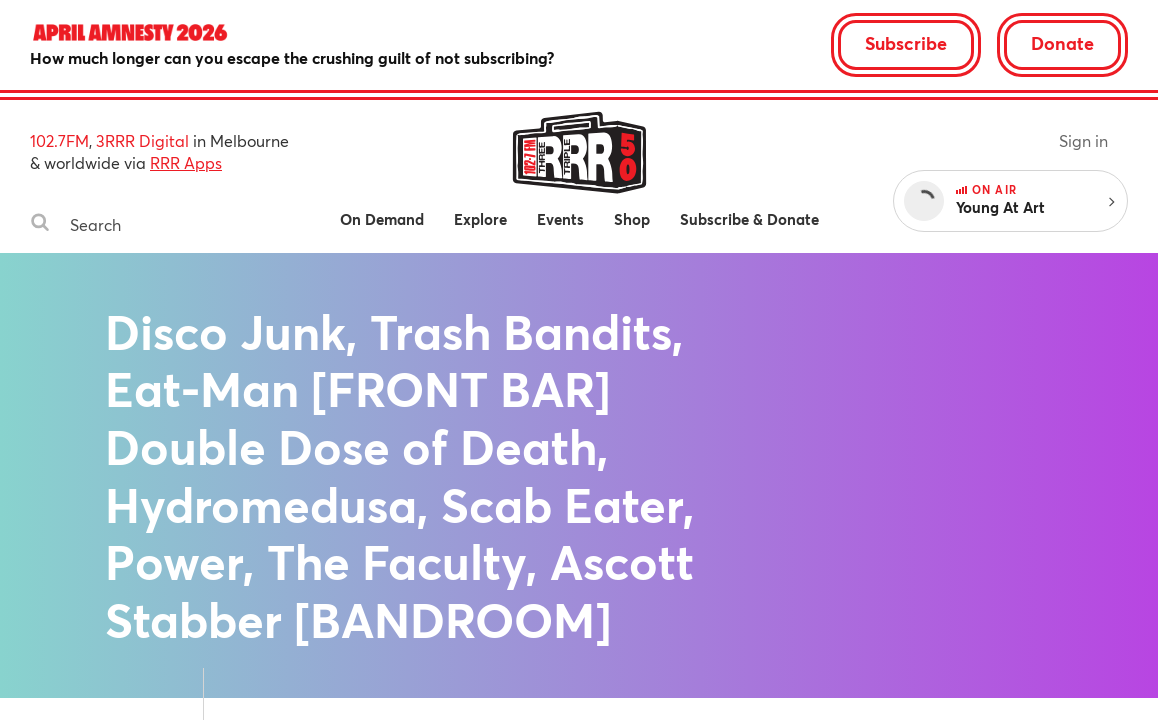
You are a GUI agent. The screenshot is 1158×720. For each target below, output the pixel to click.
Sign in (1083, 140)
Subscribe (906, 43)
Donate (1062, 43)
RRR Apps (186, 162)
